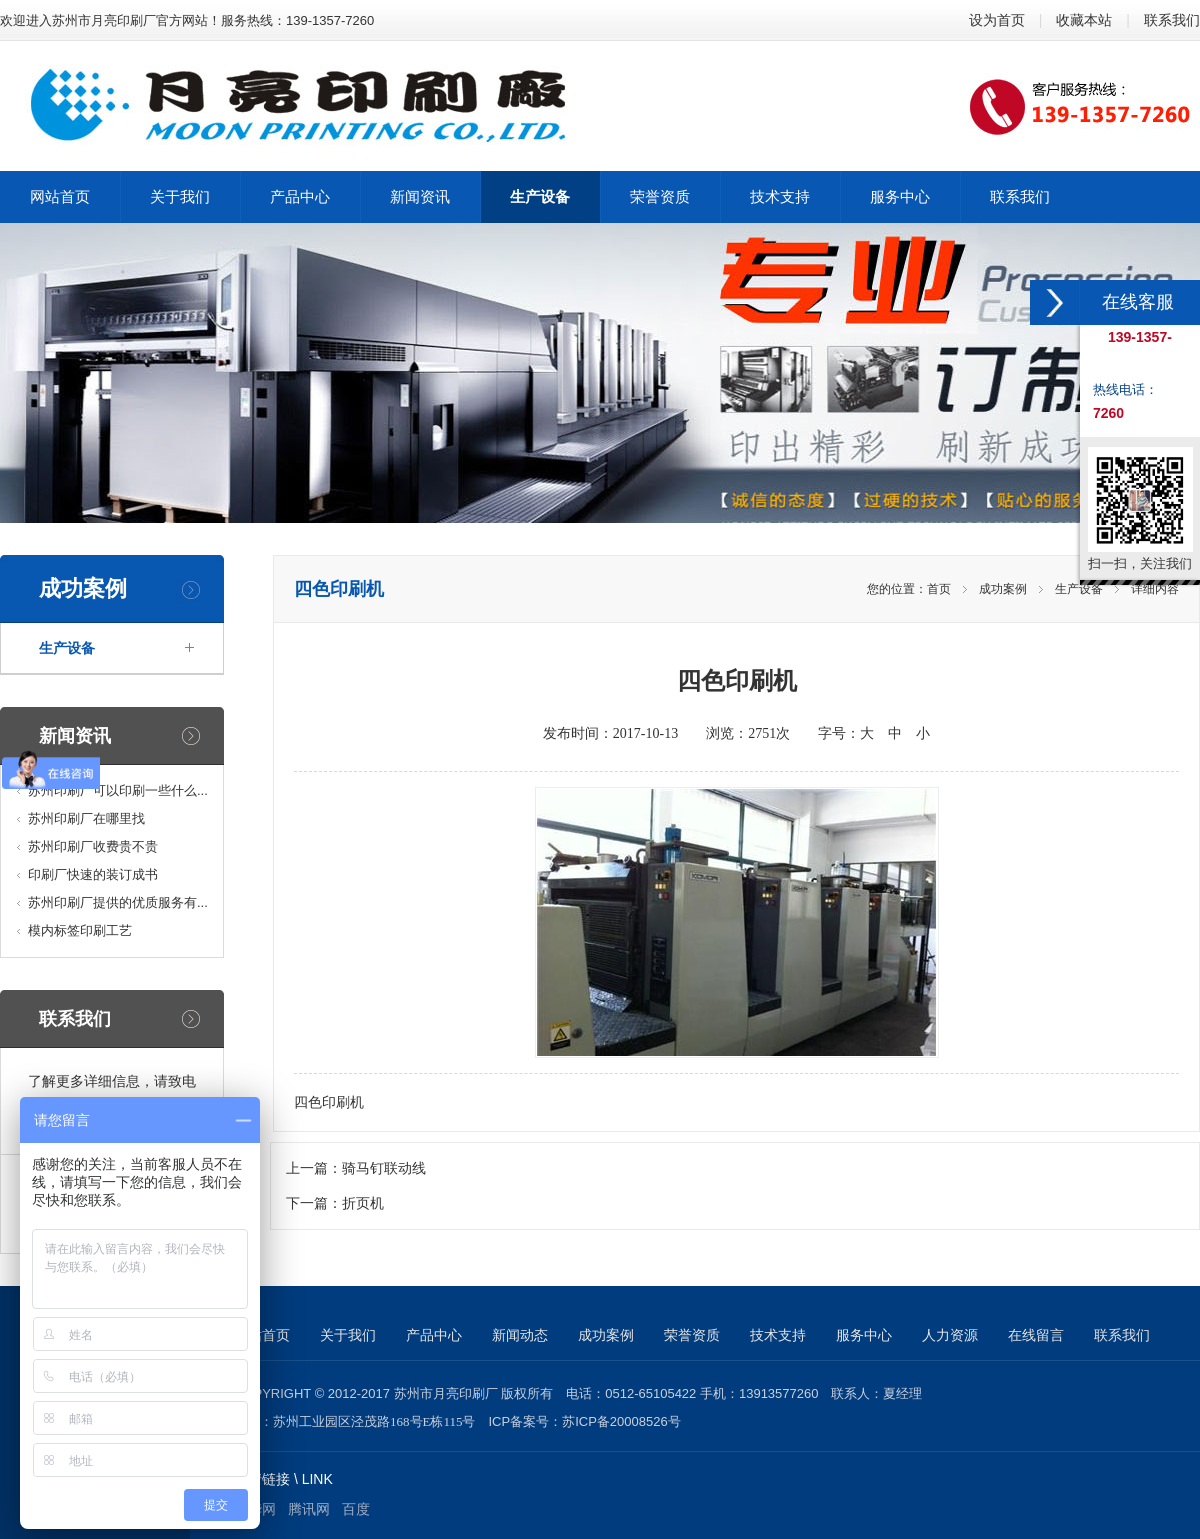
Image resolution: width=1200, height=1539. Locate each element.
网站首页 (262, 1335)
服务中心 (864, 1335)
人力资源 (950, 1335)
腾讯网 (309, 1509)
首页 (939, 589)
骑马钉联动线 (384, 1168)
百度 (356, 1509)
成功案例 (1003, 589)
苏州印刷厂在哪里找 (86, 818)
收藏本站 (1084, 20)
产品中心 (434, 1335)
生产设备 (67, 648)
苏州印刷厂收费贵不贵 (93, 846)
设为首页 (997, 20)
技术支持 (778, 1335)
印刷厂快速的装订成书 (93, 874)
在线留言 (1036, 1335)
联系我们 (1172, 20)
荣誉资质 (692, 1335)
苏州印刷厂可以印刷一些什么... (118, 790)
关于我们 (348, 1335)
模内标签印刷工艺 (80, 930)
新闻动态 (520, 1335)
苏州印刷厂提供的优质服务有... (118, 902)
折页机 (363, 1203)
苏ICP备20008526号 (621, 1421)
